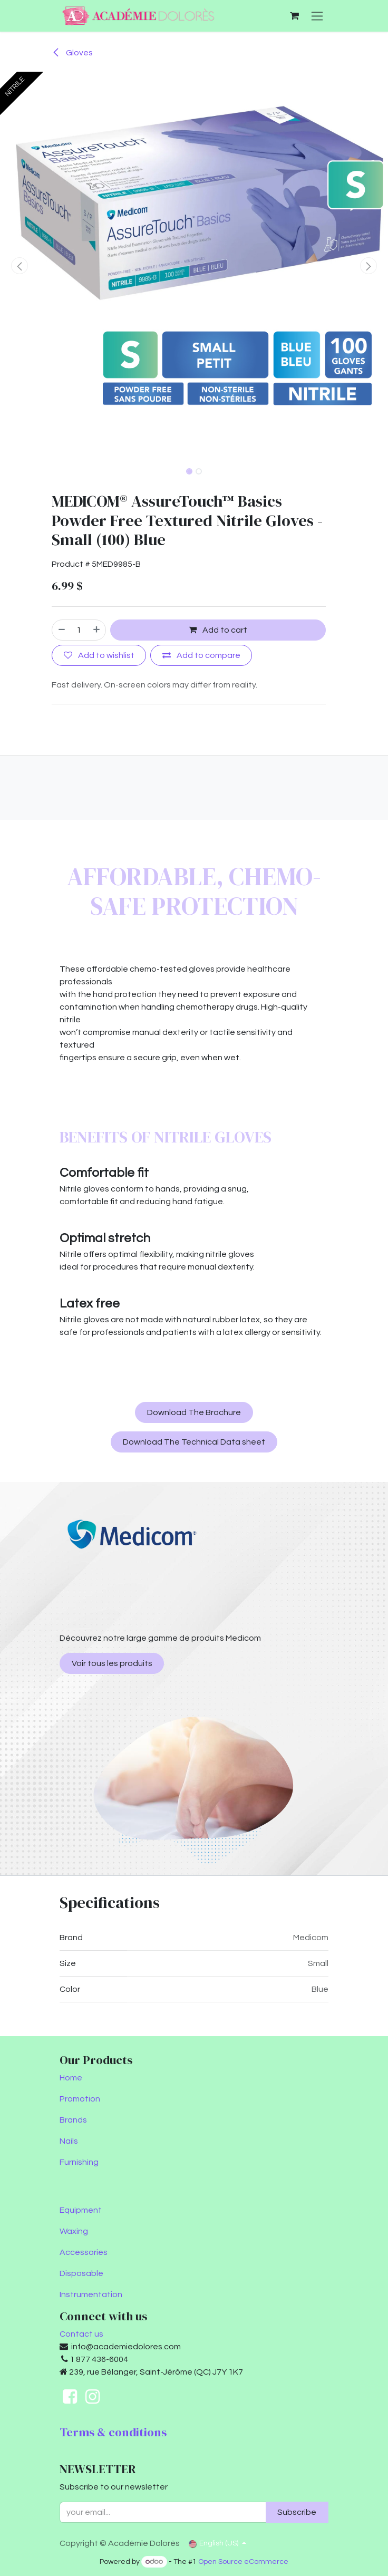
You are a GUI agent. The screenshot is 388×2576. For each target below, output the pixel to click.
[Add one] (97, 630)
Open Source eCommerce (243, 2561)
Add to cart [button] (218, 629)
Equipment (81, 2210)
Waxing (74, 2231)
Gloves (72, 53)
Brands (73, 2120)
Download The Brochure (194, 1412)
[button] (19, 265)
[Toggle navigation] (317, 15)
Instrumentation (91, 2294)
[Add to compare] (201, 655)
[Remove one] (61, 630)
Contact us (81, 2334)
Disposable (81, 2273)
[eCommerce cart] (294, 15)
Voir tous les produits (112, 1663)
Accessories (84, 2252)
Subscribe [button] (296, 2512)
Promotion (80, 2099)
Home (71, 2078)
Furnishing (79, 2162)
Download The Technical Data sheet (194, 1442)
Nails (69, 2141)
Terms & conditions (113, 2432)
